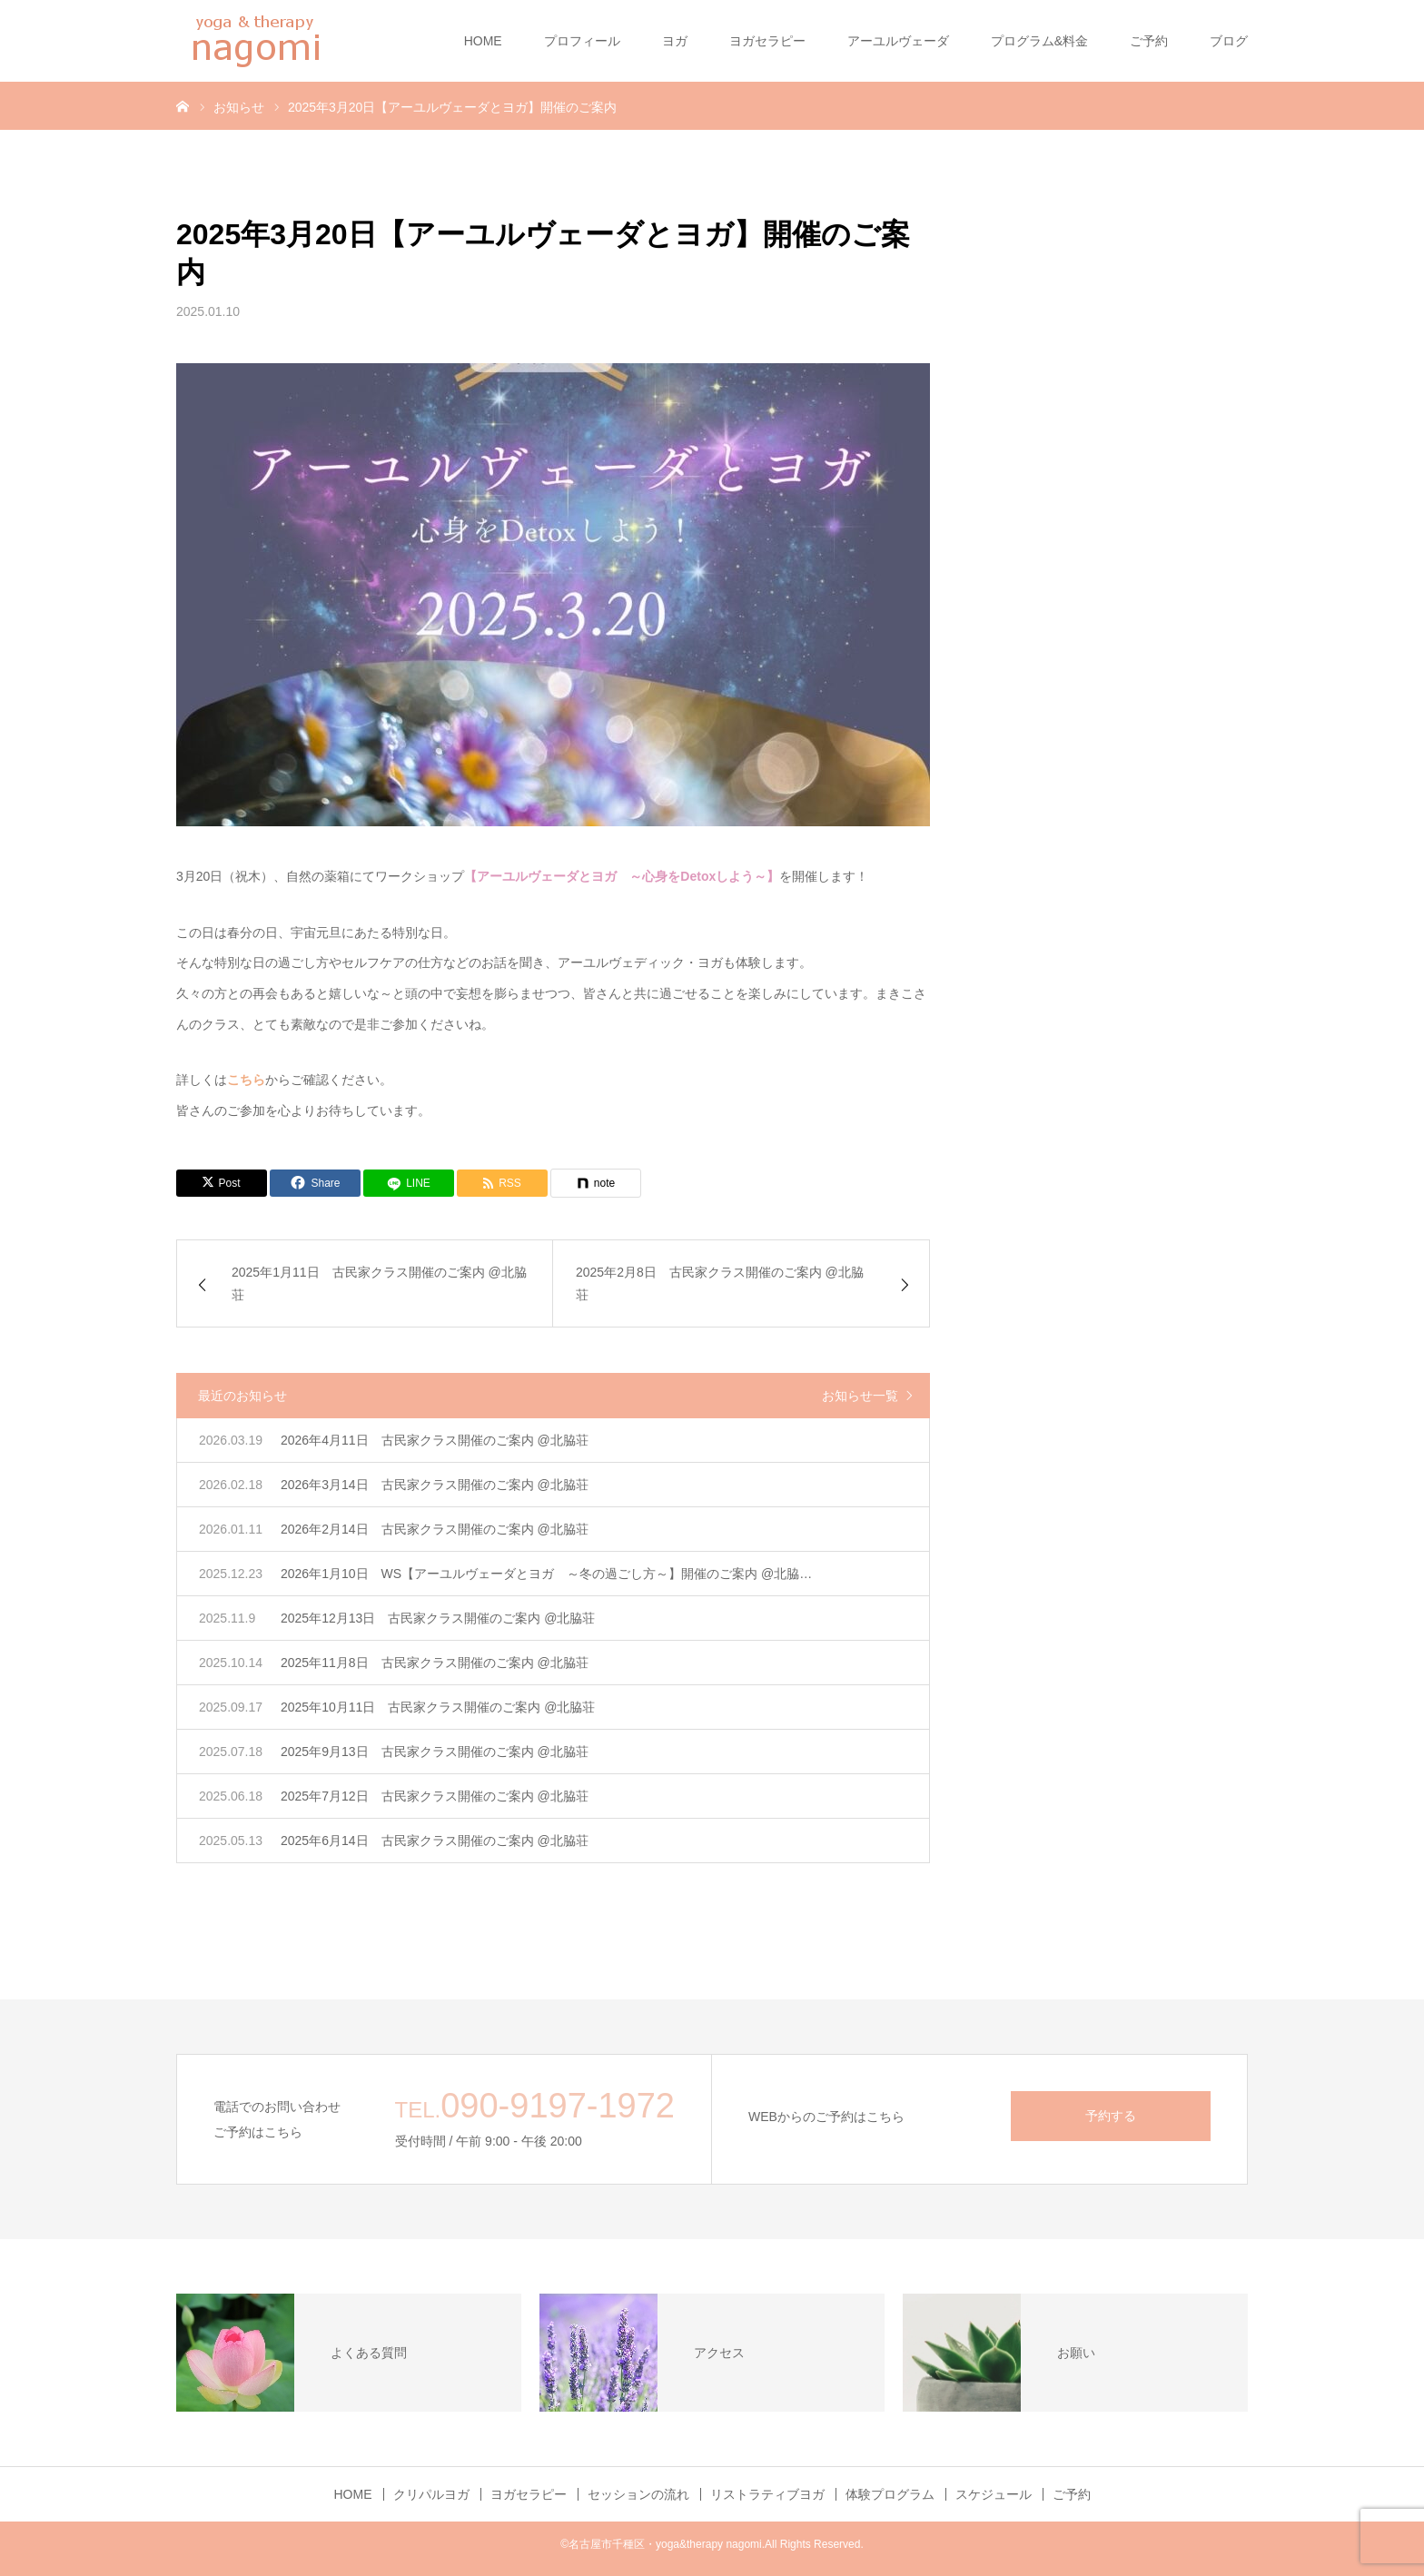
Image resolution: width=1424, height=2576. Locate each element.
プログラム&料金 (1039, 41)
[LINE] (408, 1183)
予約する (1110, 2115)
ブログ (1229, 41)
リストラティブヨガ (767, 2494)
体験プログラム (890, 2494)
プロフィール (582, 41)
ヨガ (674, 41)
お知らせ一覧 (860, 1395)
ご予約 (1149, 41)
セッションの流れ (638, 2494)
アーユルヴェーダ (898, 41)
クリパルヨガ (431, 2494)
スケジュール (993, 2494)
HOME (483, 41)
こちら (246, 1079)
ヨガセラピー (767, 41)
